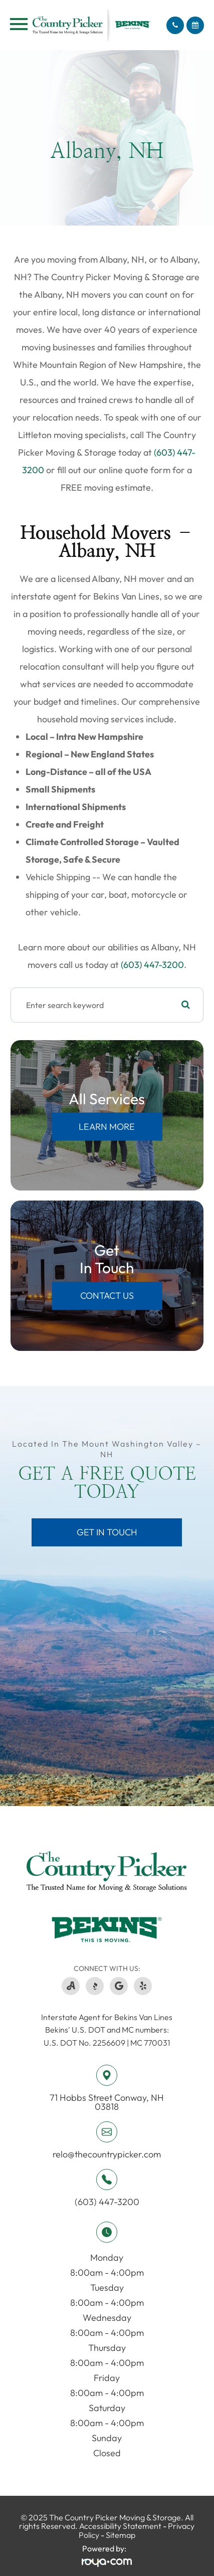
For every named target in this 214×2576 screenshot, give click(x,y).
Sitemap (120, 2535)
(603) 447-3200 (152, 964)
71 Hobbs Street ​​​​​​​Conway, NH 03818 (107, 2102)
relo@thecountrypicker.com (107, 2154)
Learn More (107, 1126)
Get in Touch (107, 1532)
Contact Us (107, 1295)
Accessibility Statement (120, 2526)
